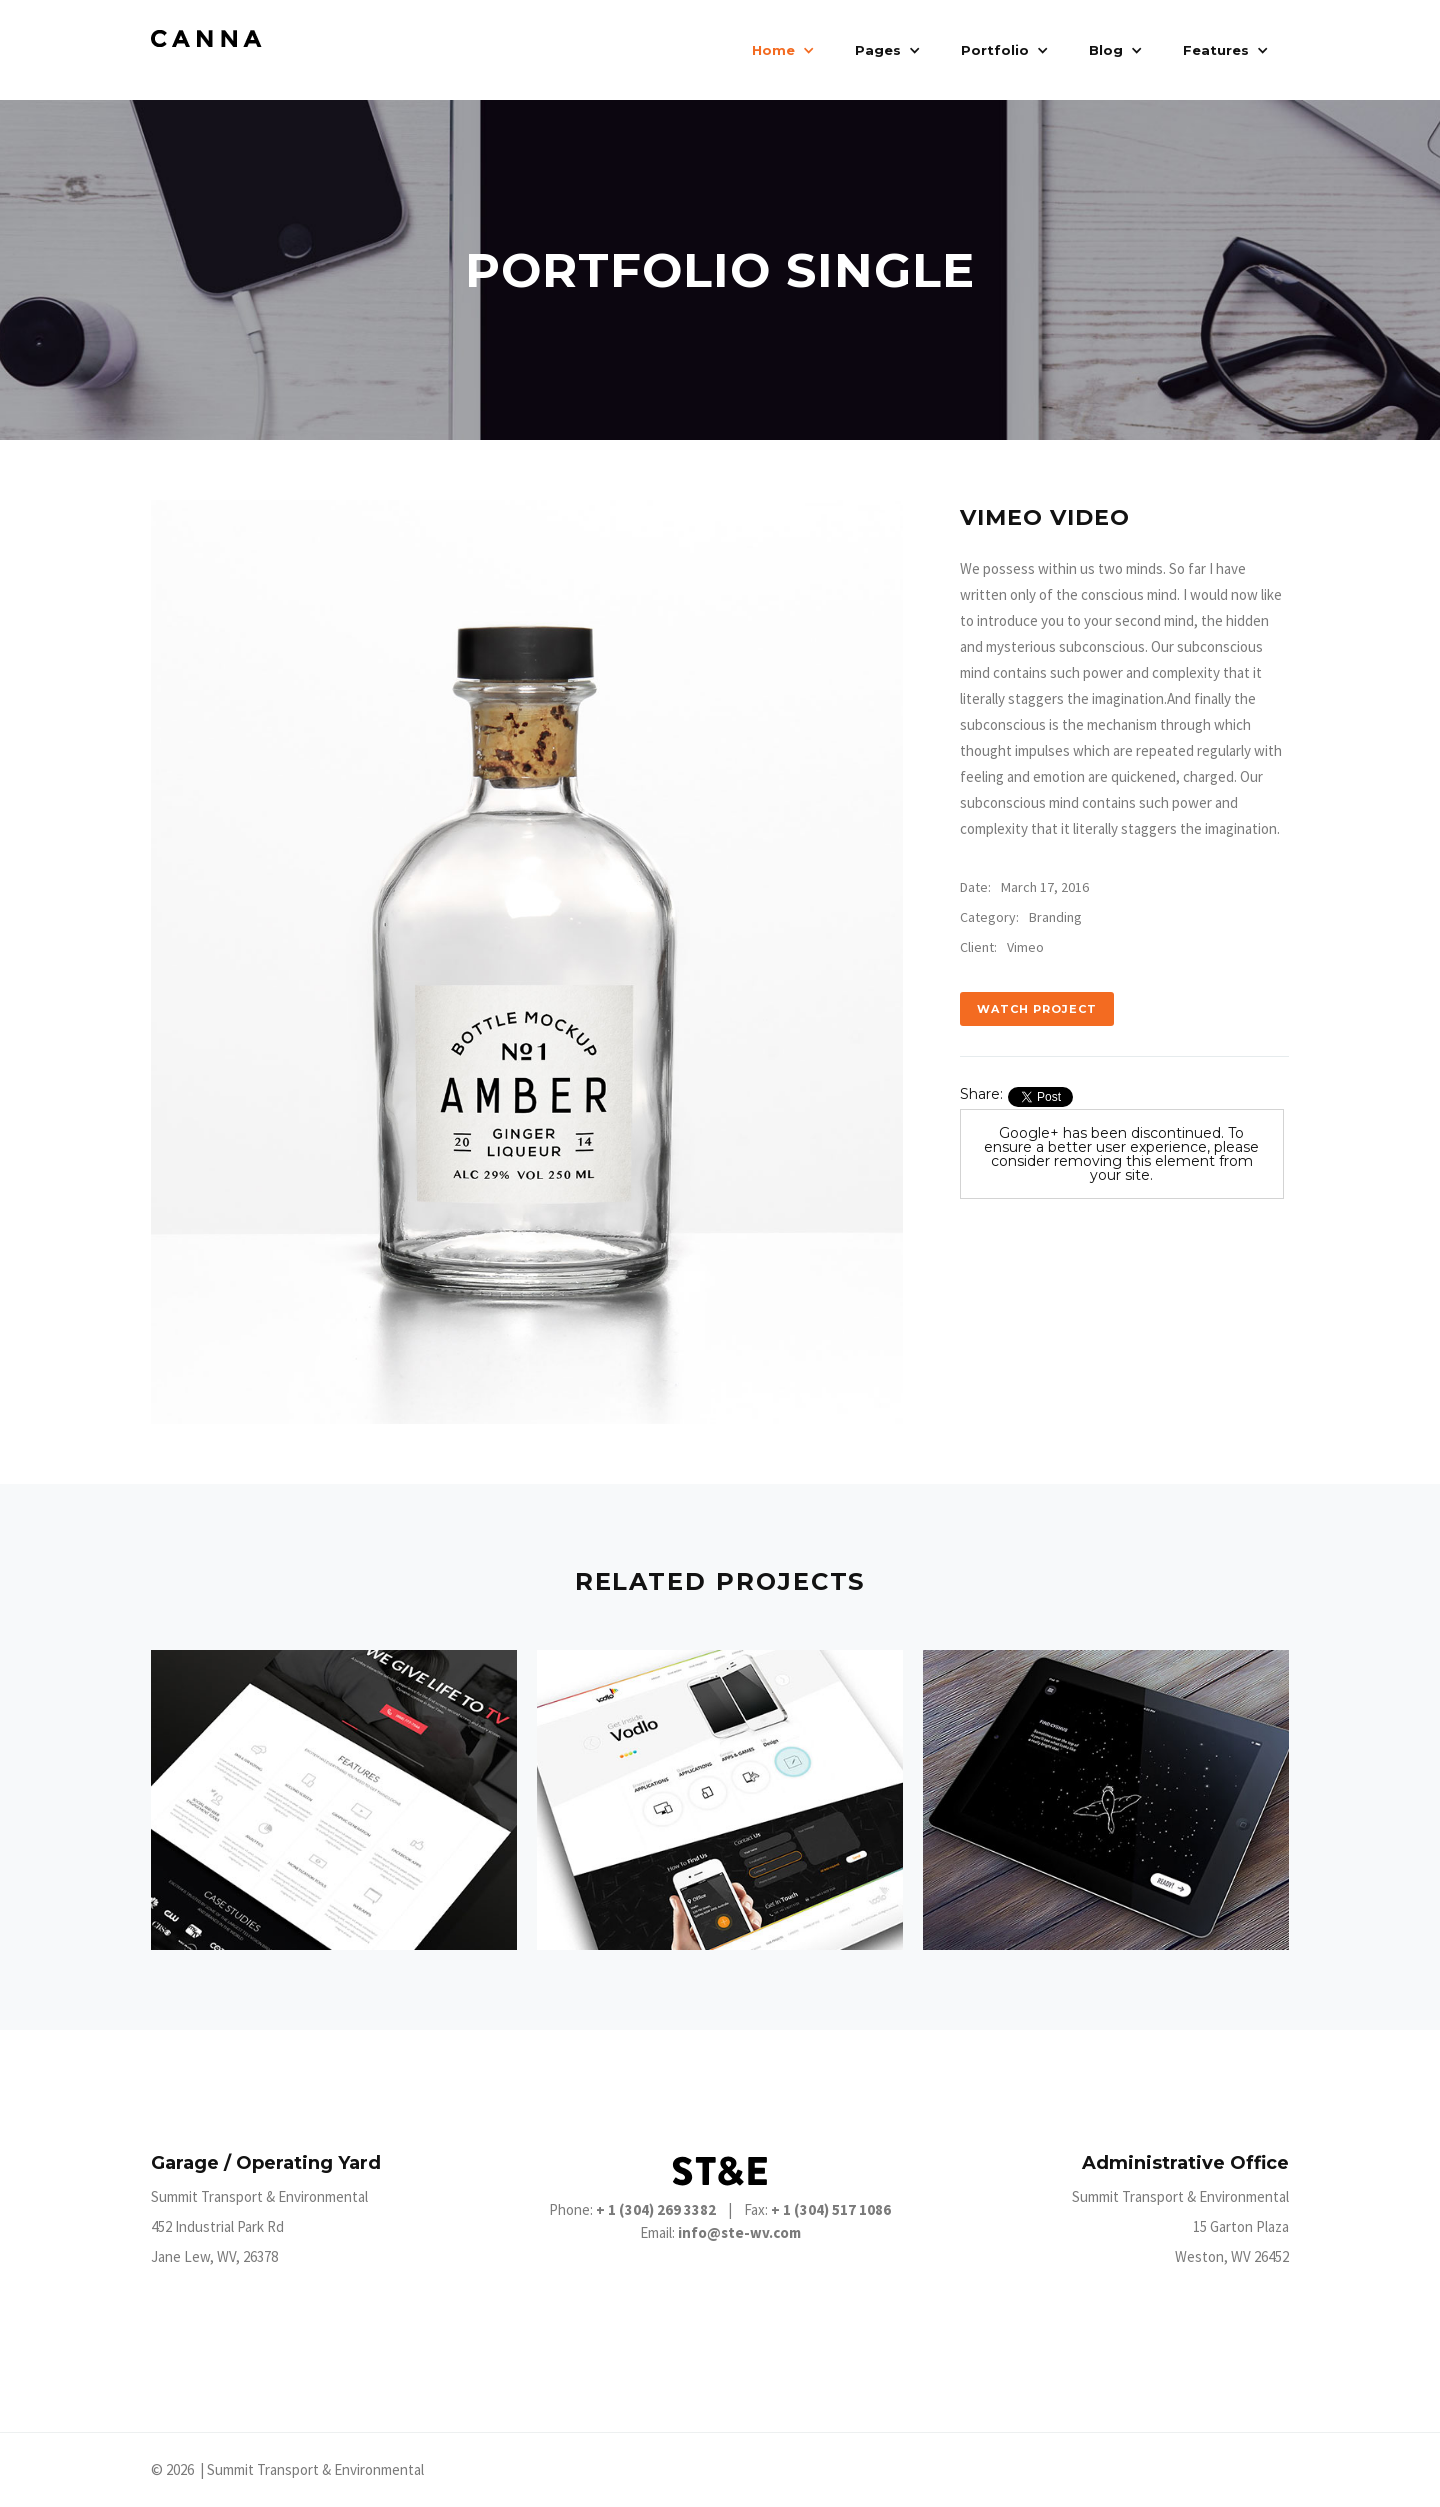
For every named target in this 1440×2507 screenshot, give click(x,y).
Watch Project (1037, 1009)
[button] (783, 50)
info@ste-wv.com (739, 2232)
